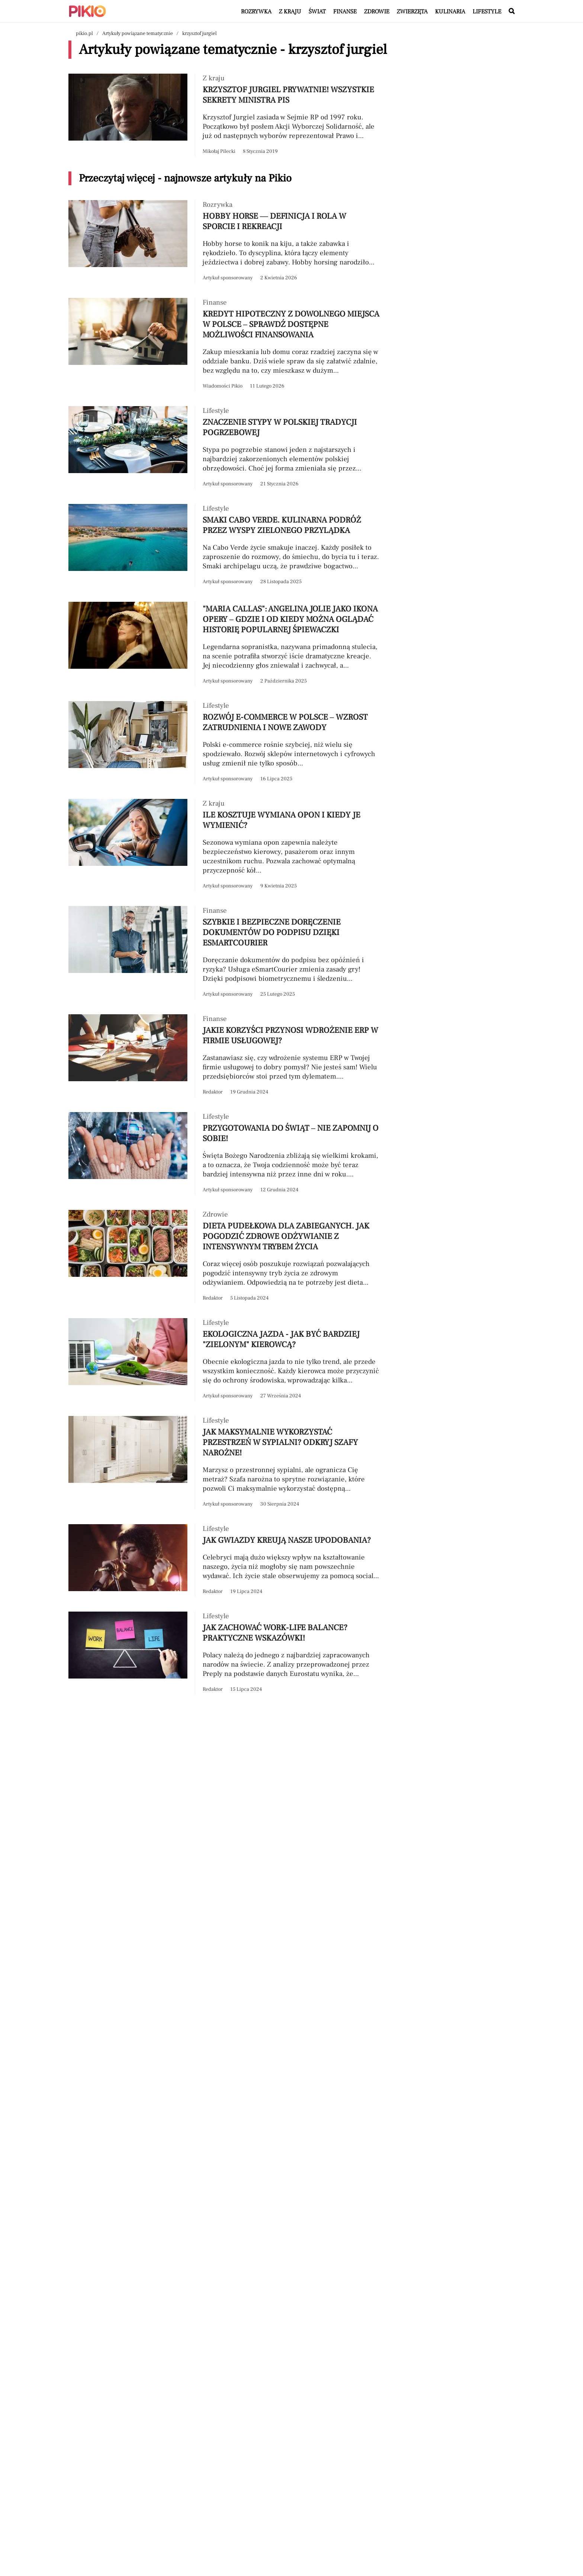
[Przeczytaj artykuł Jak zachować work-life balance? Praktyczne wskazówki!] (224, 1653)
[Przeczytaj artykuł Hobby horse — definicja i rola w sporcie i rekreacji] (224, 241)
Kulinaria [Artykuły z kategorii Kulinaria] (450, 11)
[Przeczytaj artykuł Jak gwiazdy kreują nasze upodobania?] (224, 1560)
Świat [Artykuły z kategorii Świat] (317, 11)
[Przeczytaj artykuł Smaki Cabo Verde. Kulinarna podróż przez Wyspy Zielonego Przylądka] (224, 545)
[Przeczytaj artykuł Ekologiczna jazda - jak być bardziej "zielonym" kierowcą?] (224, 1359)
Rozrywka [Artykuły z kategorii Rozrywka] (256, 11)
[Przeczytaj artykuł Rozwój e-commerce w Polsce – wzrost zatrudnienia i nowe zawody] (224, 742)
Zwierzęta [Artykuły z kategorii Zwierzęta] (412, 11)
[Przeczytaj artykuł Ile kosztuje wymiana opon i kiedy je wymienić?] (224, 845)
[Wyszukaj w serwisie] (512, 11)
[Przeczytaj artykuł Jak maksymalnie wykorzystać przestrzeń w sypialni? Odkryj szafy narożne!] (224, 1462)
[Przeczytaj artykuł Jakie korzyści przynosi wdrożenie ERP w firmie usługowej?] (224, 1055)
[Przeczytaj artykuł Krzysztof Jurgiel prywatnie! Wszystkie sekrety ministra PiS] (224, 115)
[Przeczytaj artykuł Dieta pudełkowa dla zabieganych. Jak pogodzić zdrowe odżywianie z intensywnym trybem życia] (224, 1256)
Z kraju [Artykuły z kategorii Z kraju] (290, 11)
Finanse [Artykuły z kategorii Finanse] (345, 11)
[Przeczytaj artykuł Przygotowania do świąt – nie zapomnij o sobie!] (224, 1153)
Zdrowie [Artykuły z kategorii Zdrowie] (376, 11)
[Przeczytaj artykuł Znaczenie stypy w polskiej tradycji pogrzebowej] (224, 447)
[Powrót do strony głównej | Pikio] (87, 11)
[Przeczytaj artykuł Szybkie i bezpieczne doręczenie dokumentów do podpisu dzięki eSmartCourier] (224, 952)
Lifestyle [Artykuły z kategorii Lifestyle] (487, 11)
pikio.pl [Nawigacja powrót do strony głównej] (84, 33)
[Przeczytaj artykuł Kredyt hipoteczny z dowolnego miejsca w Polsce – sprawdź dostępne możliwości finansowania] (224, 344)
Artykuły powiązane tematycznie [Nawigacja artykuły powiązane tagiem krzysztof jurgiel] (137, 33)
